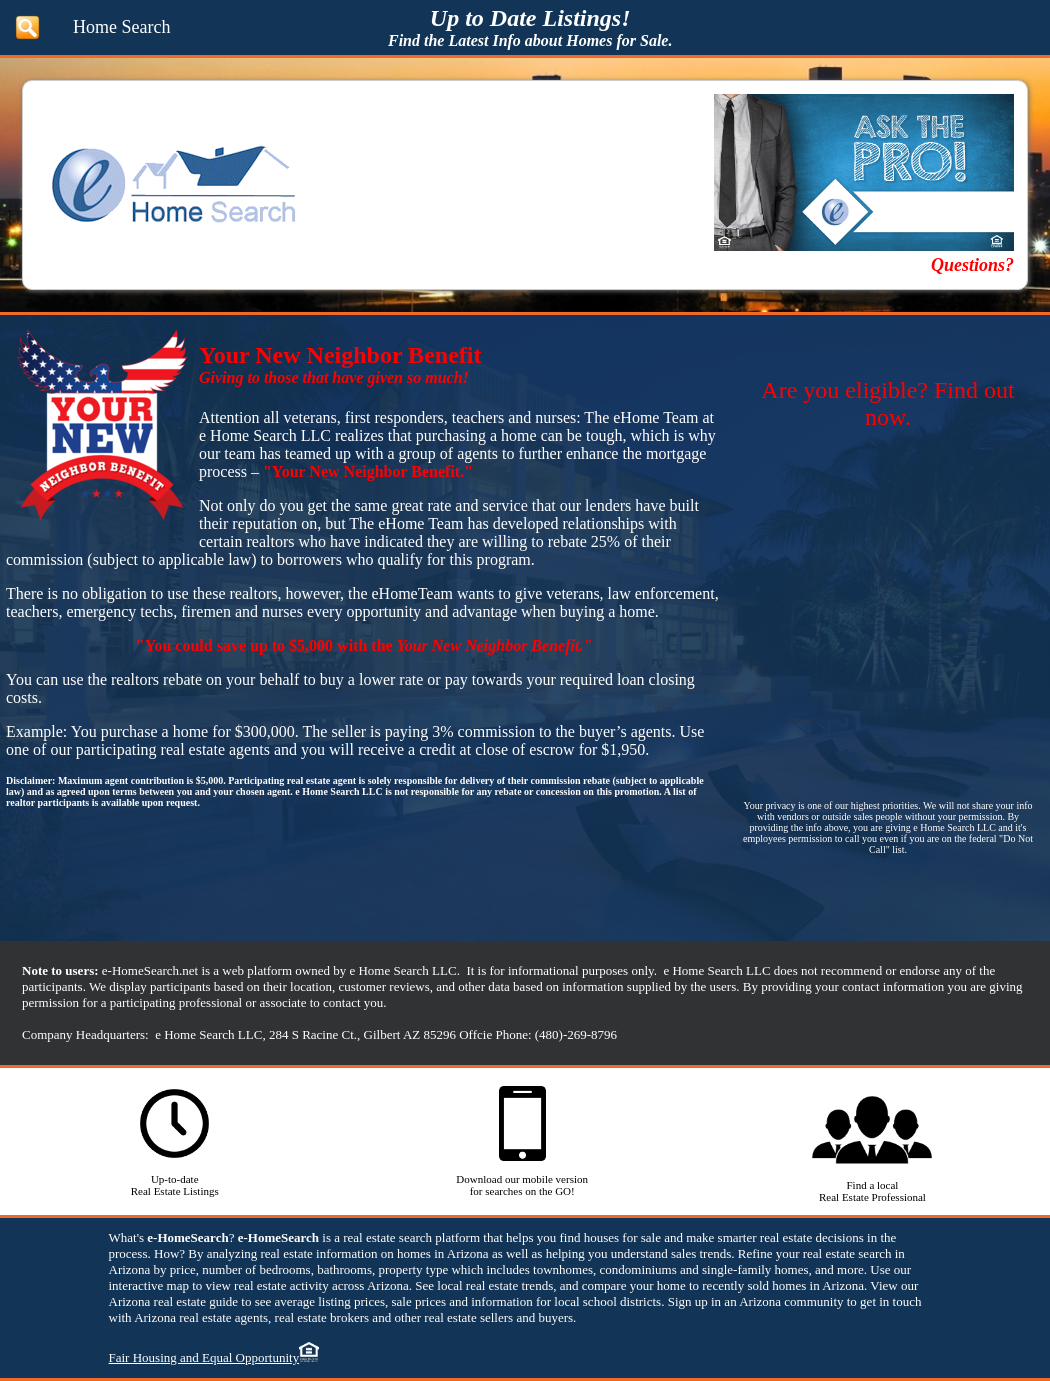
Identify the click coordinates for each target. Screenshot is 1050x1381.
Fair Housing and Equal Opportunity (204, 1357)
